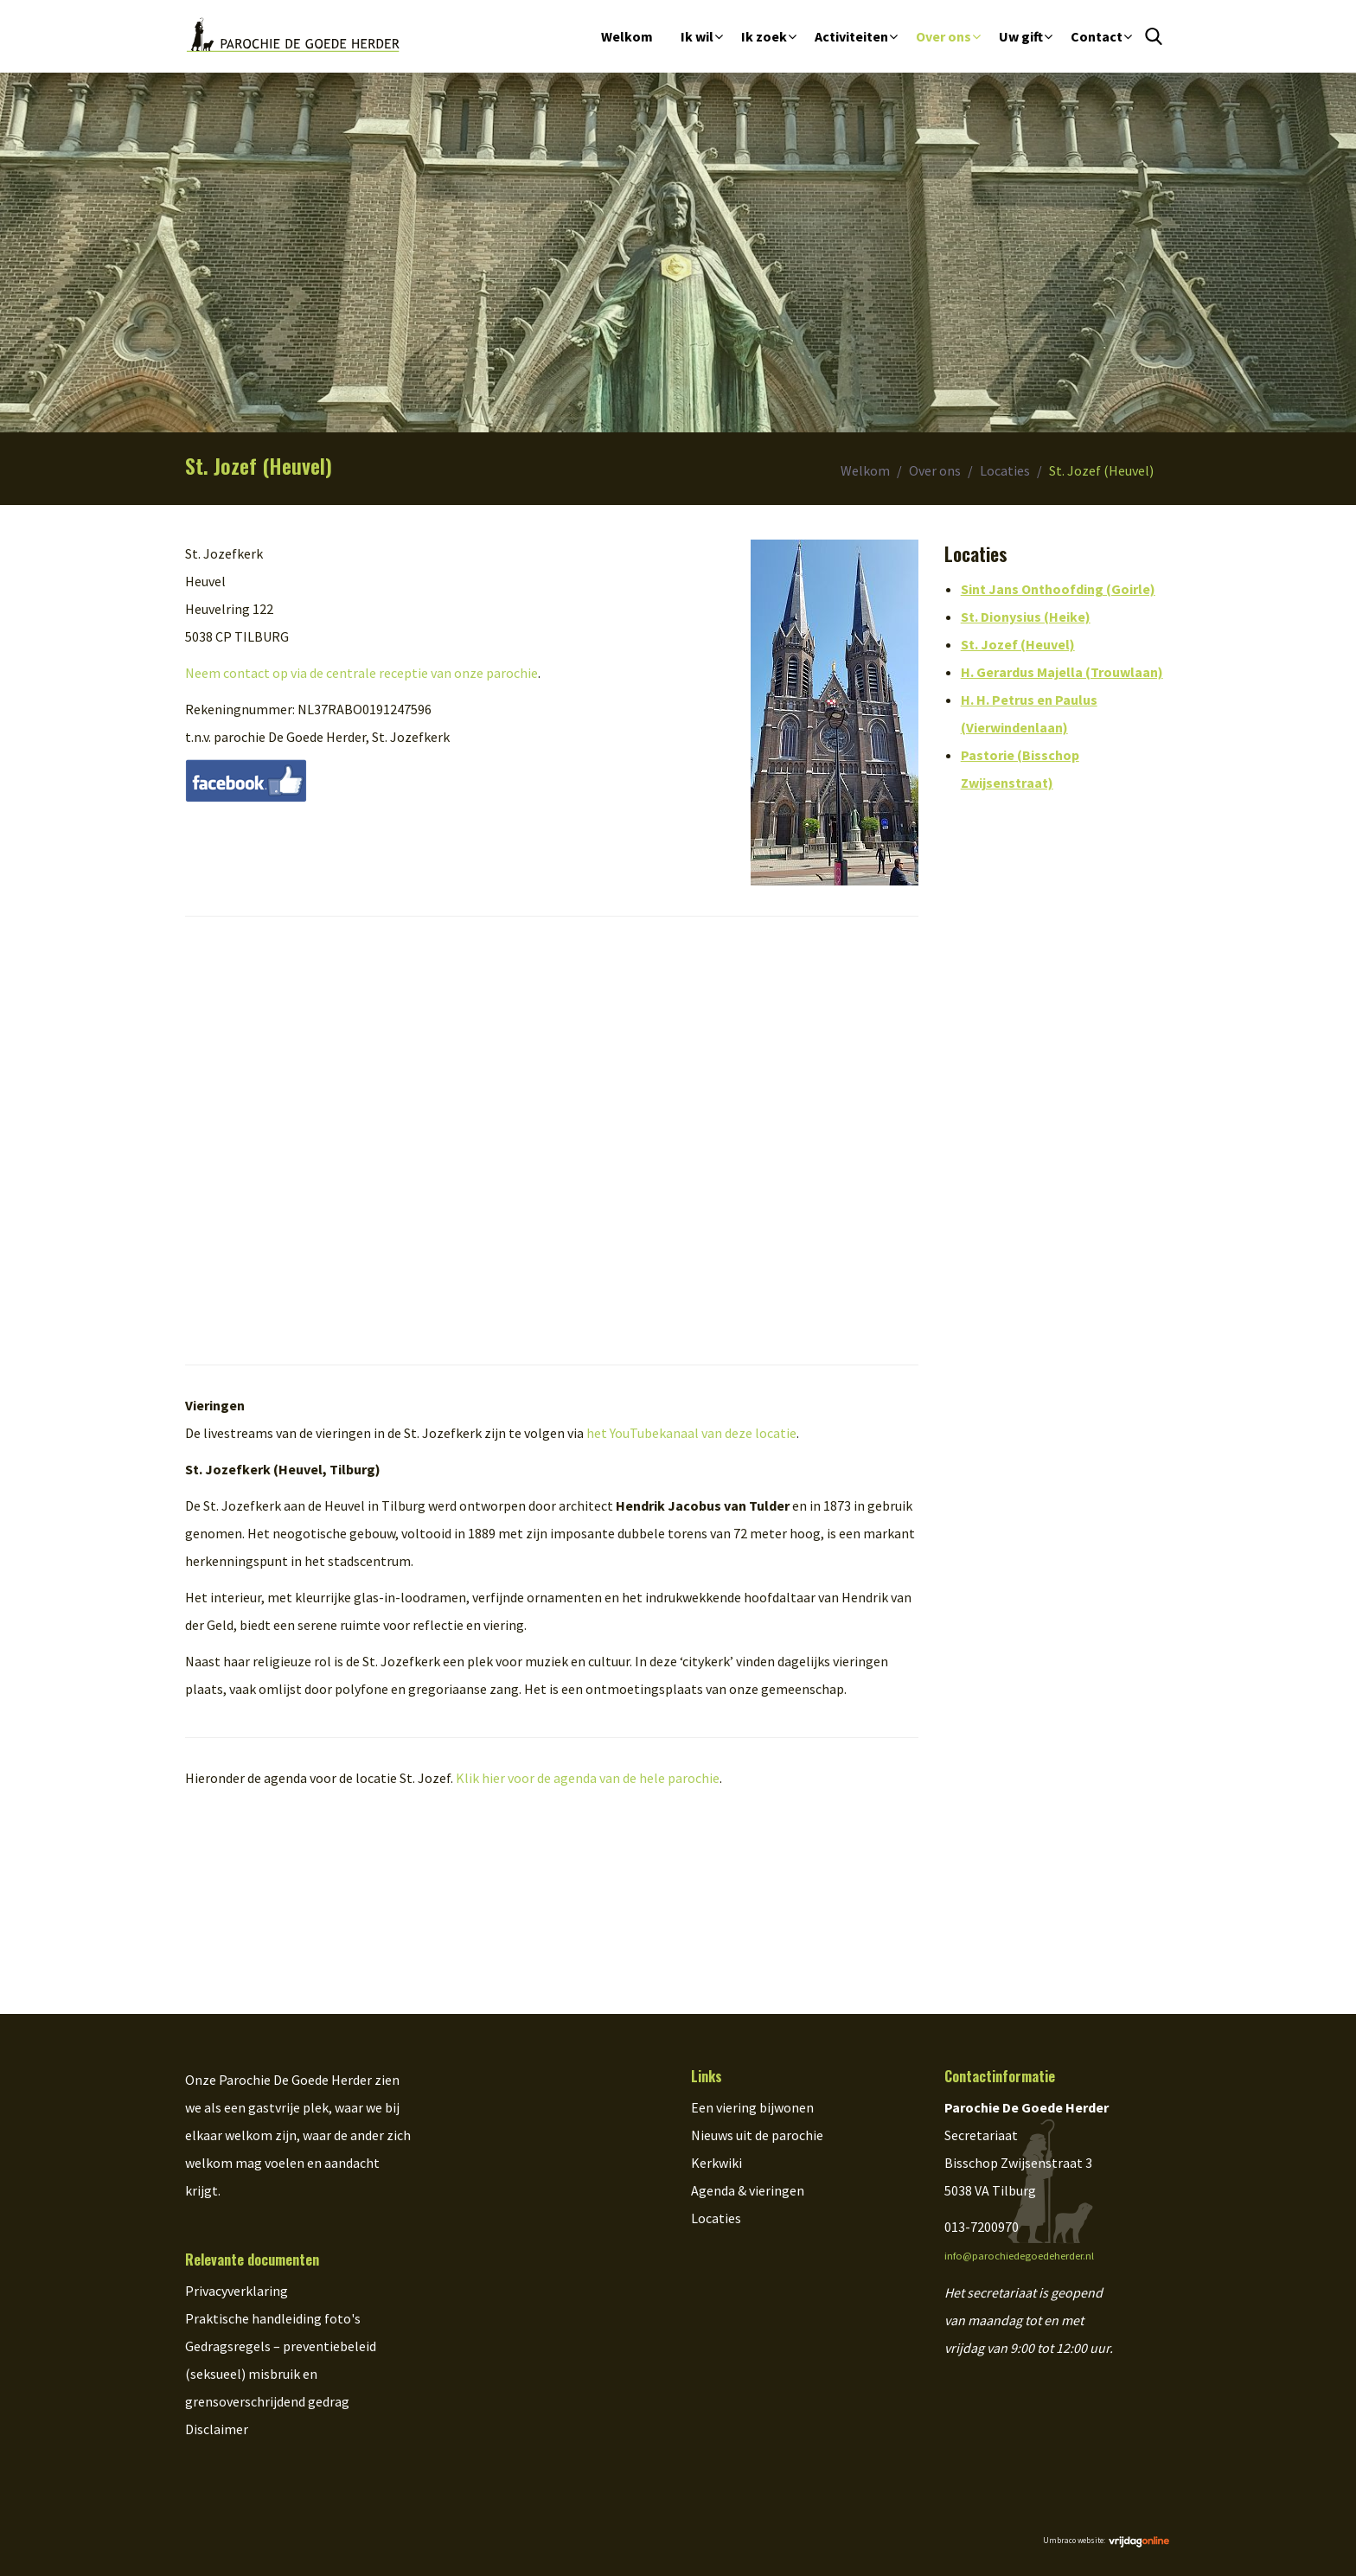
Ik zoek (764, 36)
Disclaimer (216, 2429)
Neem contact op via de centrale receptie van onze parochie (361, 672)
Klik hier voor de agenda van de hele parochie (588, 1778)
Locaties (1005, 470)
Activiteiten (851, 36)
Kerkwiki (716, 2162)
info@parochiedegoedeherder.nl (1019, 2255)
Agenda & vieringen (747, 2190)
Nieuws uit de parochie (757, 2135)
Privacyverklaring (236, 2290)
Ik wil (697, 36)
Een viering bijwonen (752, 2107)
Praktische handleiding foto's (273, 2318)
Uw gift (1021, 36)
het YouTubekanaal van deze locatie (691, 1432)
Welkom (627, 36)
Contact (1097, 36)
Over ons (943, 36)
